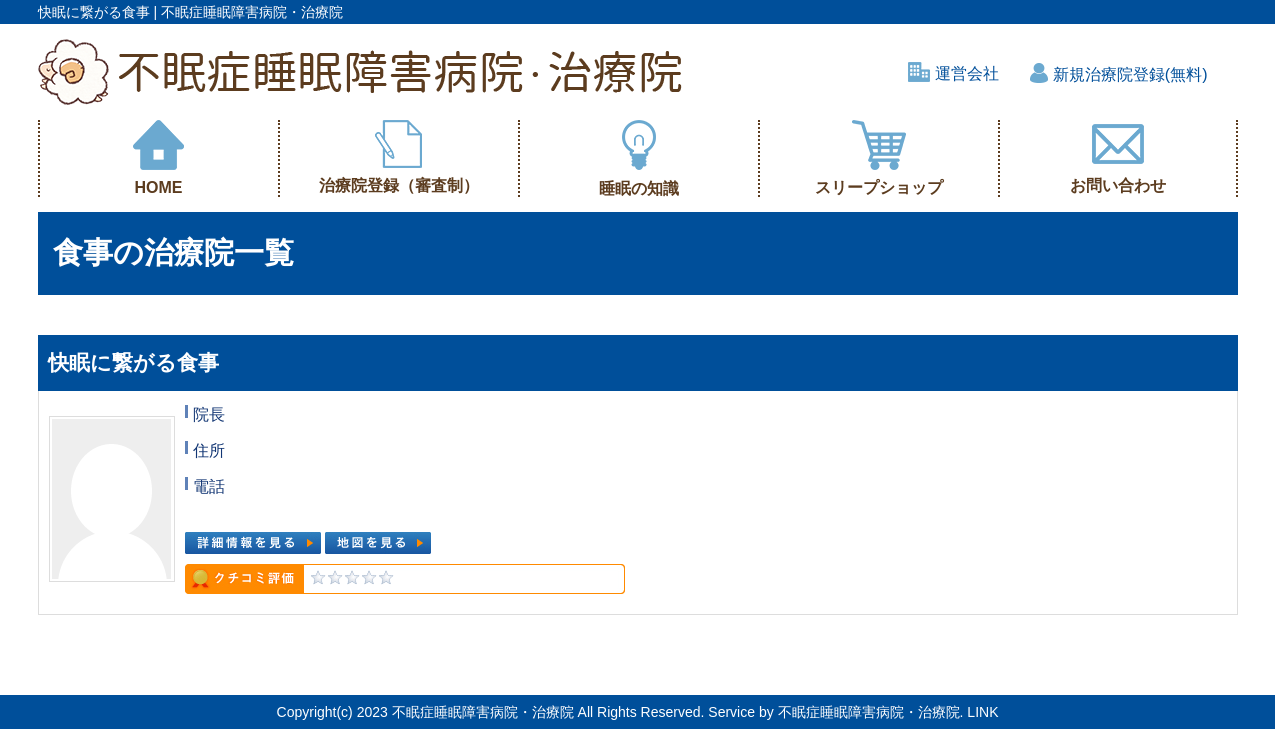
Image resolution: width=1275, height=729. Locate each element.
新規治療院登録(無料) (1118, 74)
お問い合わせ (1118, 157)
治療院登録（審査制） (399, 157)
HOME (159, 158)
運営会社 (953, 73)
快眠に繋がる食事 (133, 362)
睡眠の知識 (639, 158)
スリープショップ (879, 158)
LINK (982, 712)
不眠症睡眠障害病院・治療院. (871, 712)
